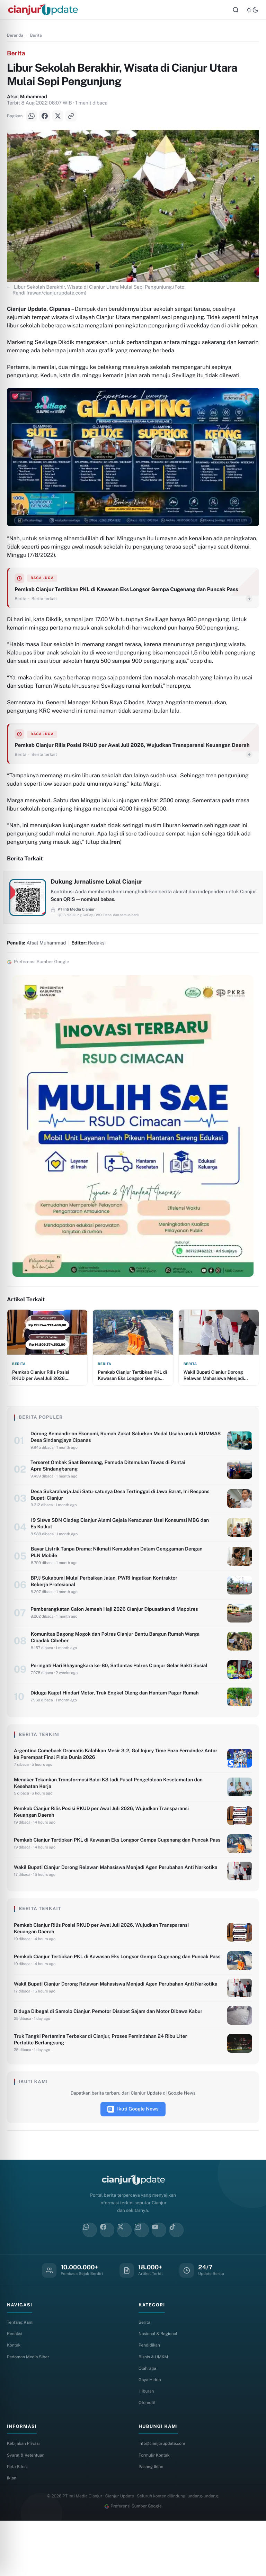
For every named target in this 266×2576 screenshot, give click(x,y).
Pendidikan (150, 2394)
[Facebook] (44, 119)
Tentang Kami (21, 2370)
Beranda (15, 39)
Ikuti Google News (133, 2156)
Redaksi (15, 2382)
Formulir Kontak (155, 2508)
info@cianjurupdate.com (164, 2496)
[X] (57, 119)
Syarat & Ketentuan (27, 2508)
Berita (36, 39)
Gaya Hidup (151, 2430)
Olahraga (148, 2418)
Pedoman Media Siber (30, 2406)
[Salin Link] (71, 119)
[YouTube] (159, 2278)
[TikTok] (176, 2278)
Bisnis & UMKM (154, 2406)
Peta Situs (17, 2520)
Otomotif (148, 2454)
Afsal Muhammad (27, 100)
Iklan (12, 2532)
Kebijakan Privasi (24, 2496)
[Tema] (252, 12)
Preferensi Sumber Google (133, 2561)
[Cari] (235, 12)
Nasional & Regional (159, 2382)
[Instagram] (141, 2278)
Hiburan (147, 2442)
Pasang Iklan (152, 2520)
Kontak (14, 2394)
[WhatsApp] (31, 119)
